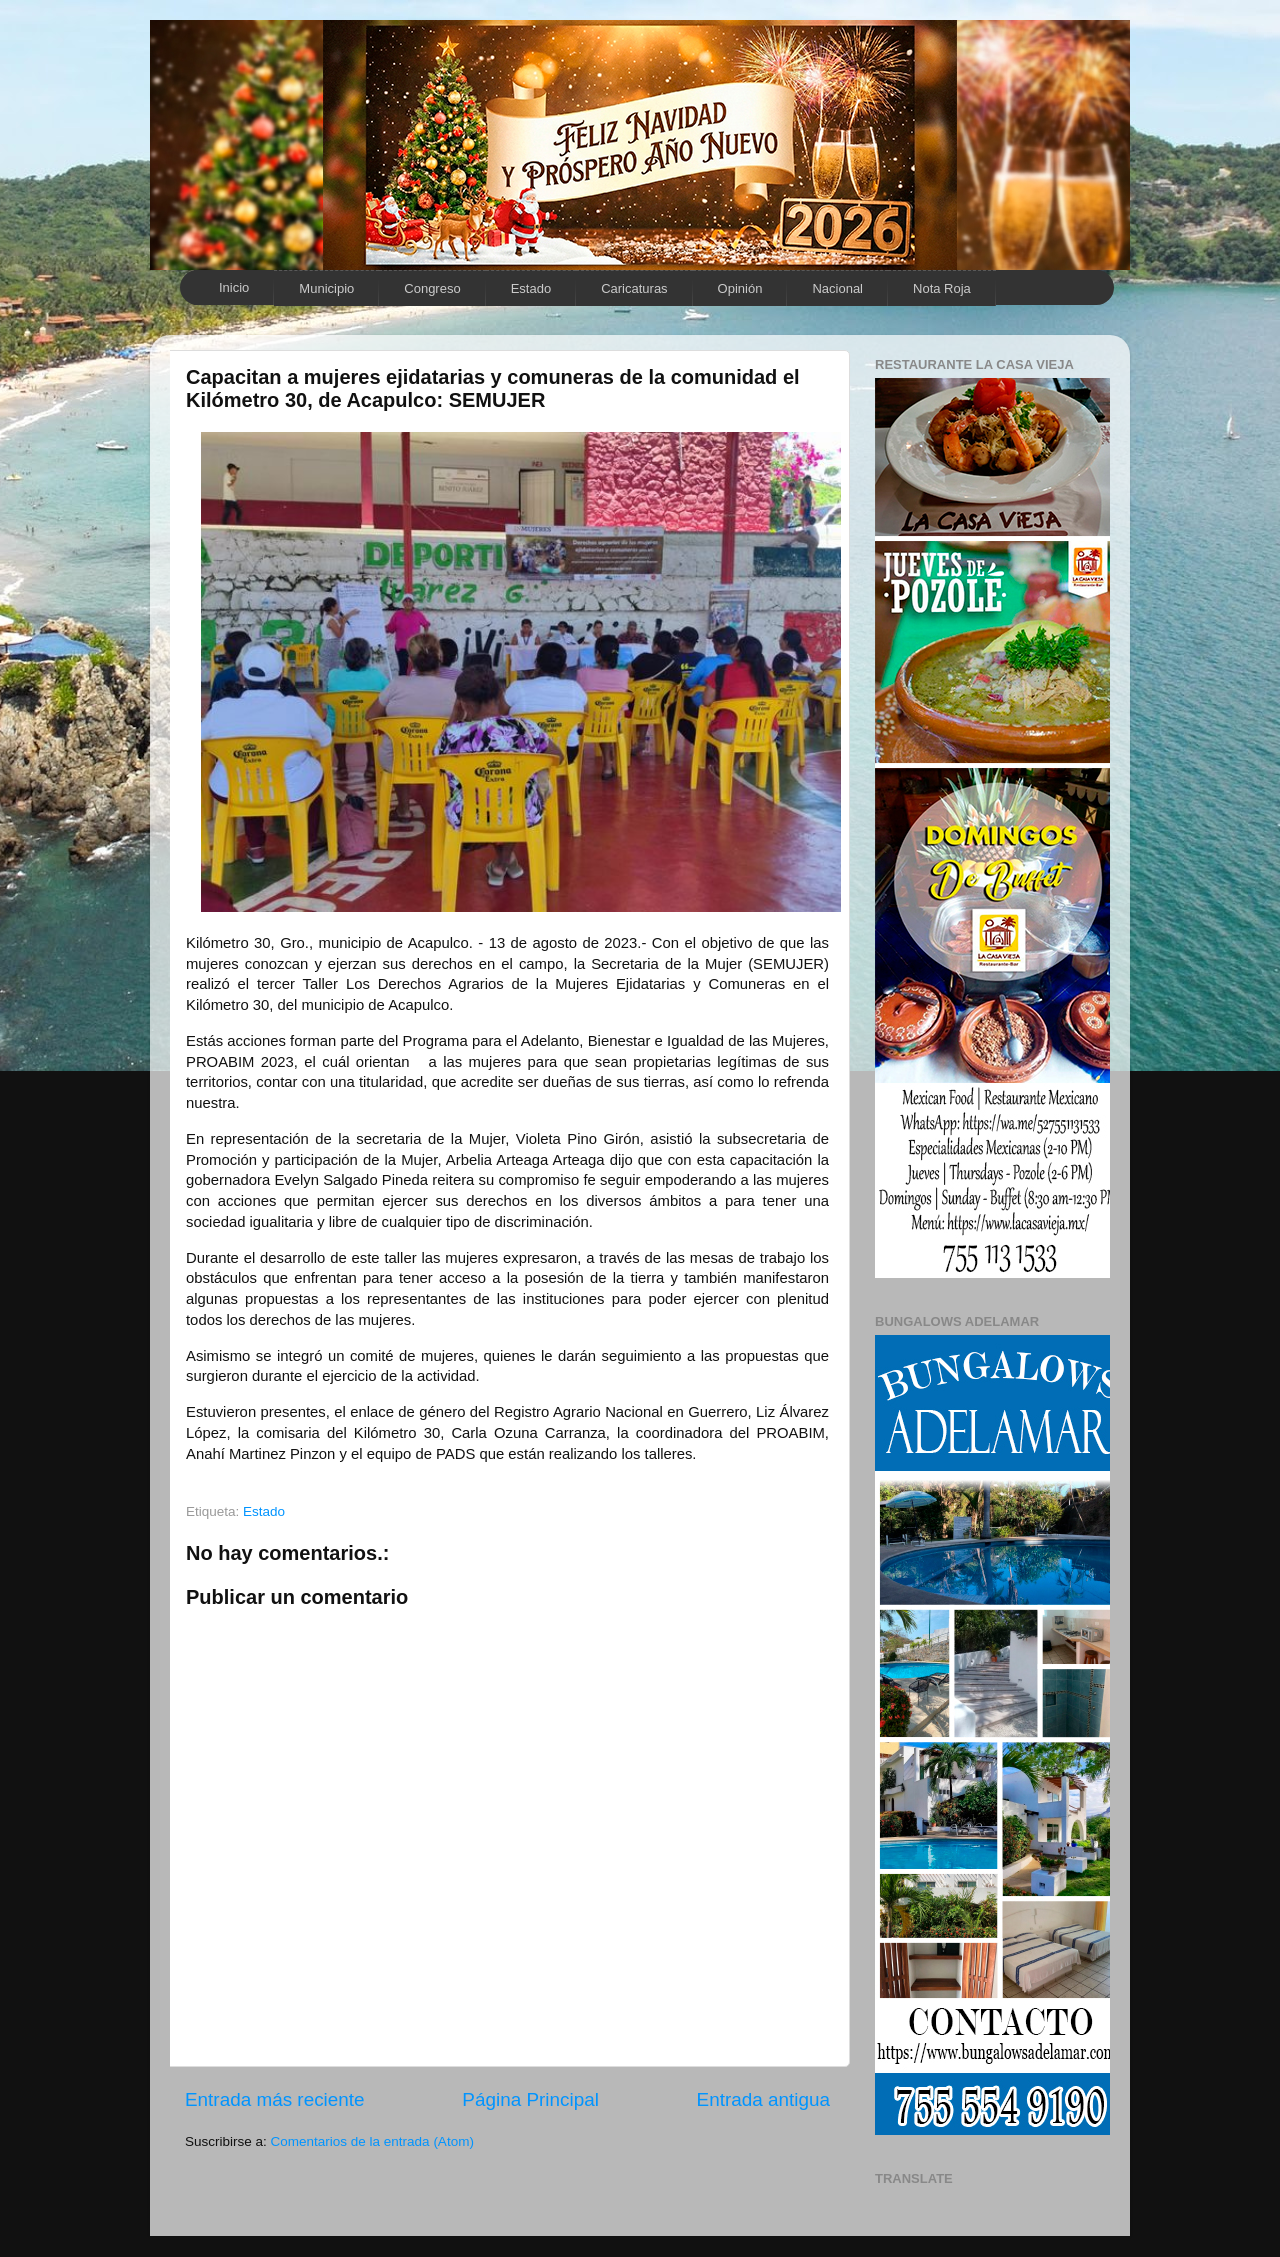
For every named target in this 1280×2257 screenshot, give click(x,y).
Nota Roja (942, 288)
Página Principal (530, 2099)
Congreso (432, 288)
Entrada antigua (763, 2099)
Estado (531, 288)
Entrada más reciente (275, 2099)
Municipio (326, 288)
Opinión (740, 288)
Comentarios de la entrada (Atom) (372, 2141)
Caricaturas (634, 288)
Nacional (837, 288)
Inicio (234, 287)
